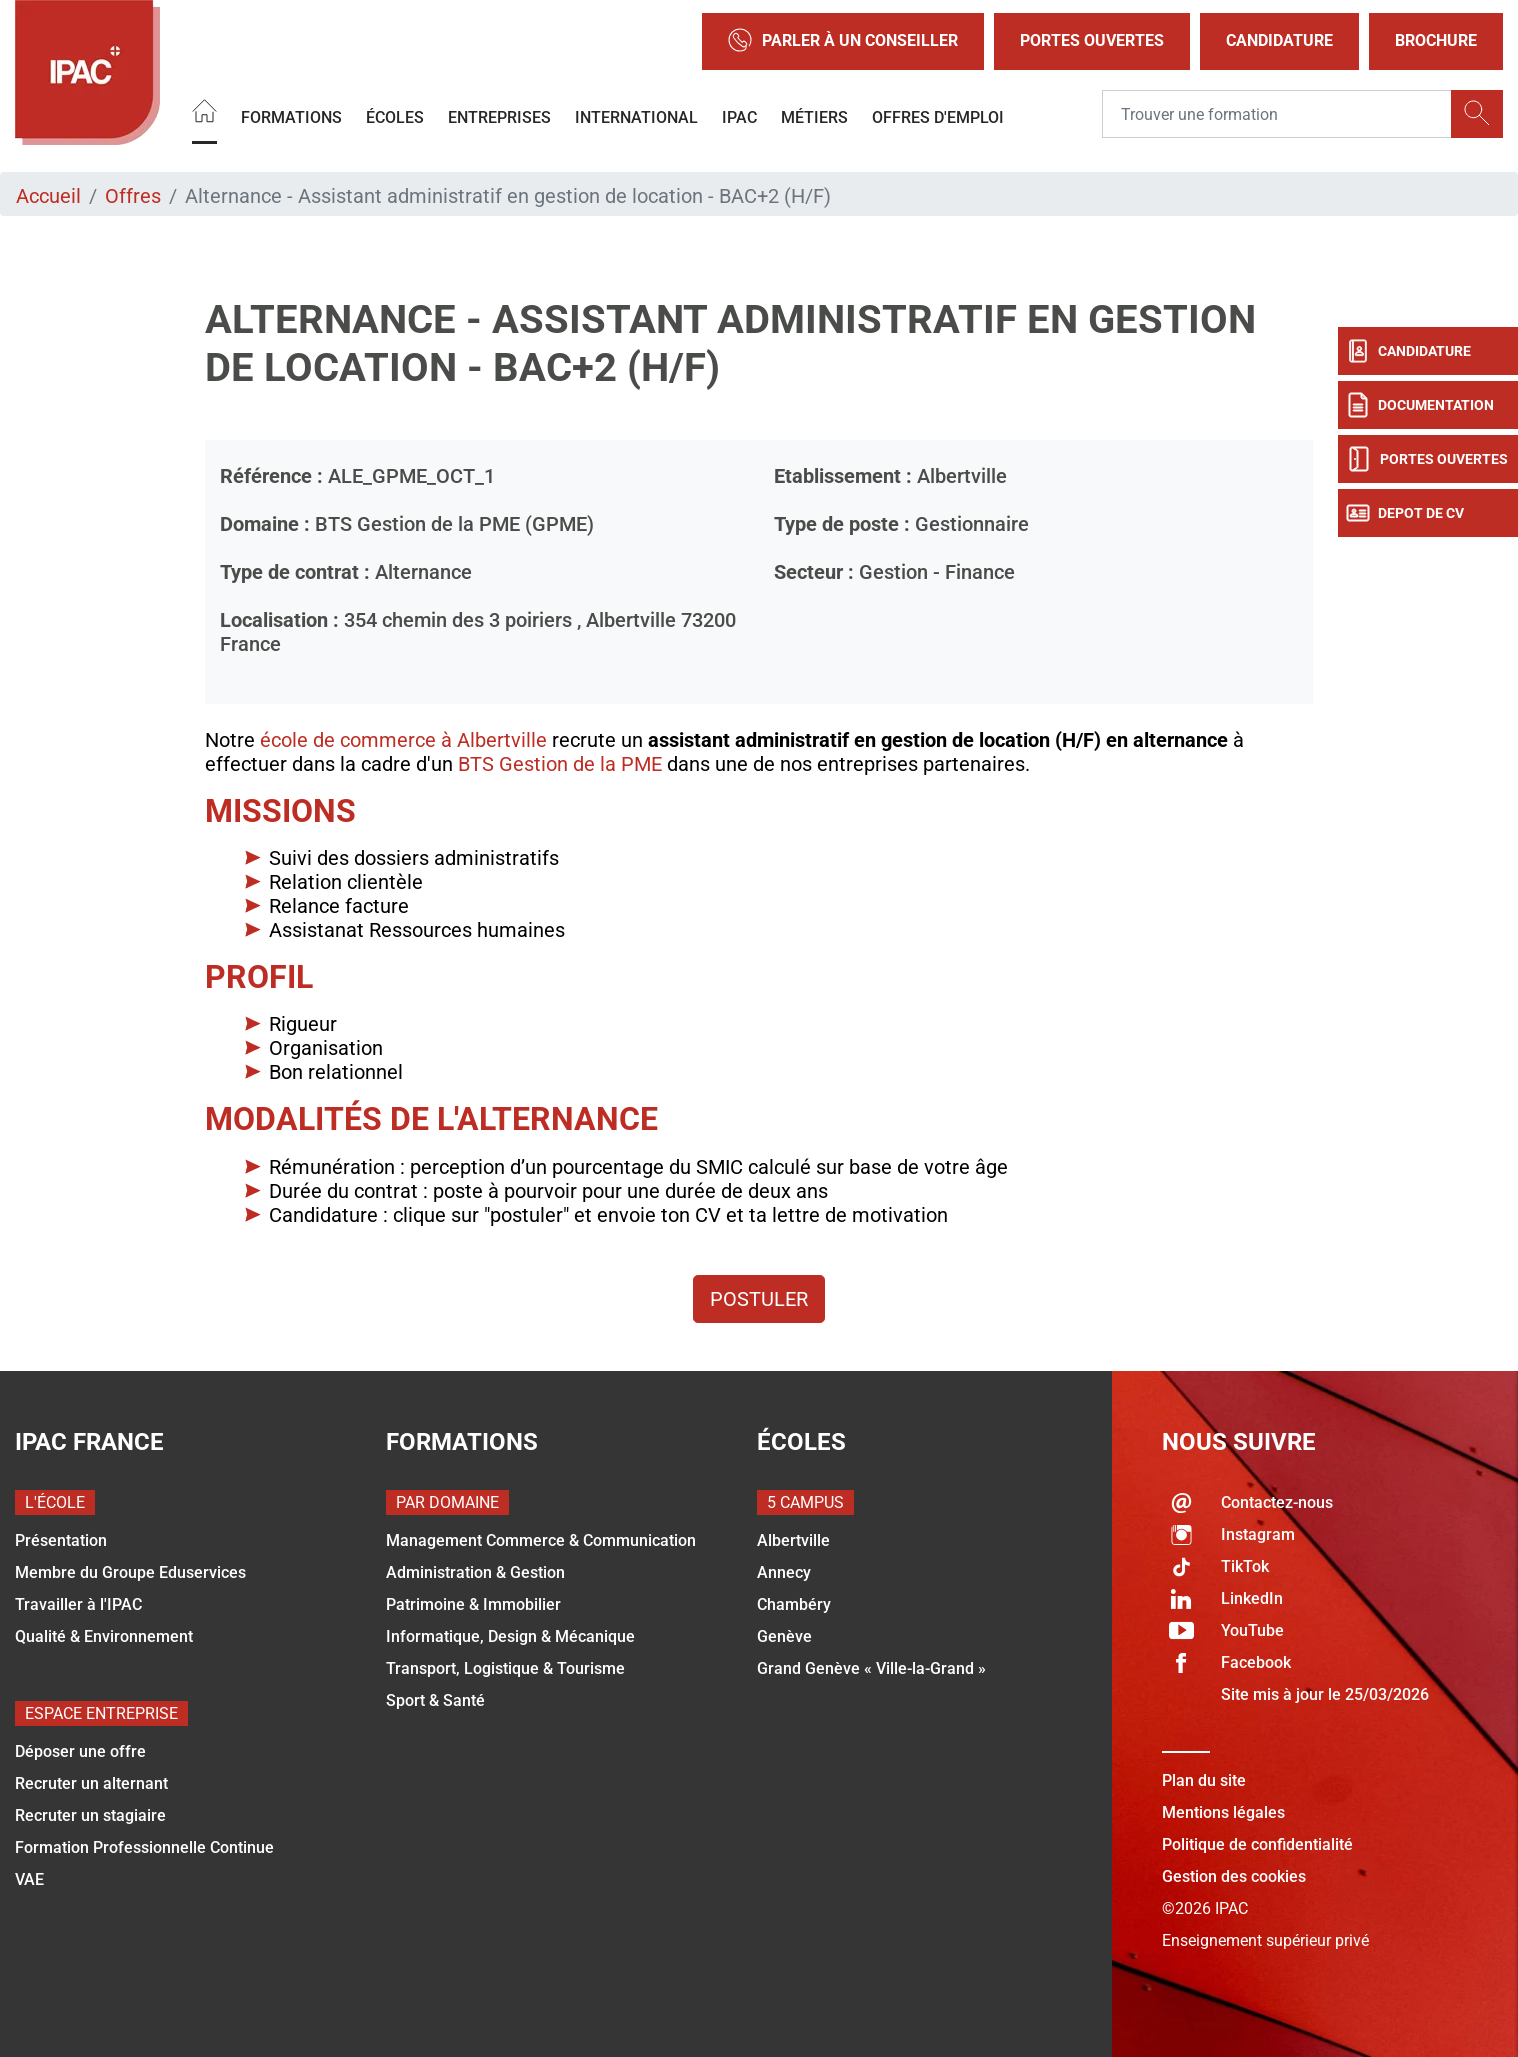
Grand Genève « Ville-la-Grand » (871, 1668)
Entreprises (499, 116)
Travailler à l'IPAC (78, 1604)
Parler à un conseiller (843, 41)
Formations (291, 116)
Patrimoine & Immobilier (473, 1604)
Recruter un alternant (91, 1783)
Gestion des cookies (1234, 1876)
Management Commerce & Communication (541, 1540)
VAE (29, 1879)
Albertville (793, 1540)
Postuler (759, 1299)
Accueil (48, 196)
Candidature (1279, 40)
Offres (133, 196)
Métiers (814, 116)
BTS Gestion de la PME (560, 764)
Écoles (395, 116)
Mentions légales (1223, 1812)
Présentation (61, 1540)
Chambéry (794, 1604)
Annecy (784, 1572)
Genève (784, 1636)
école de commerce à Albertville (403, 740)
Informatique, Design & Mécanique (510, 1636)
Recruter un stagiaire (90, 1815)
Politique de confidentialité (1257, 1844)
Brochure (1436, 40)
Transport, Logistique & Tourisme (505, 1668)
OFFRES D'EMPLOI (938, 116)
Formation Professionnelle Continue (144, 1847)
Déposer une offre (80, 1751)
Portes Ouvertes (1092, 40)
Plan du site (1204, 1780)
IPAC (739, 116)
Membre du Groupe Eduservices (130, 1572)
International (636, 116)
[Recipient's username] (1277, 114)
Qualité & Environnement (104, 1636)
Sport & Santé (435, 1700)
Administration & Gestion (475, 1572)
